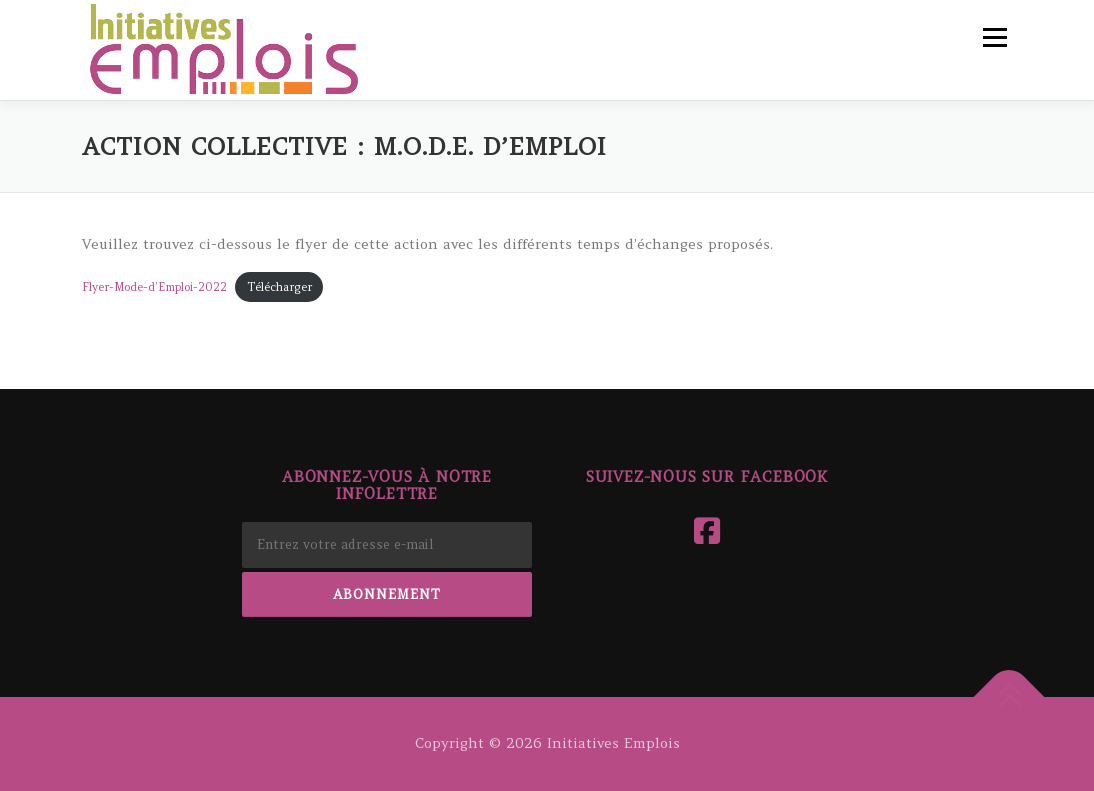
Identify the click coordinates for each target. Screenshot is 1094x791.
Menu (994, 37)
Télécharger (279, 287)
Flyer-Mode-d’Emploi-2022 (154, 287)
